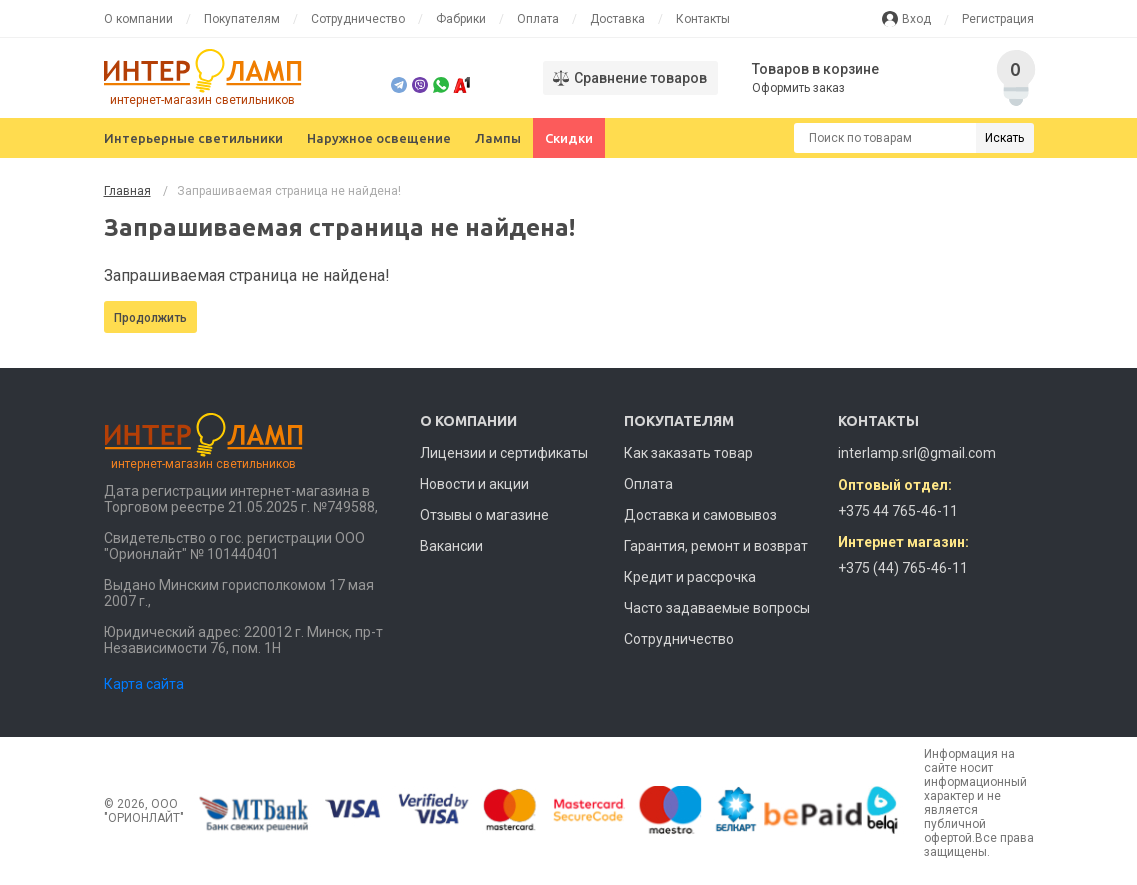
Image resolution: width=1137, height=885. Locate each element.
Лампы (498, 138)
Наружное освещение (379, 138)
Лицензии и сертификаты (504, 453)
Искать (1004, 138)
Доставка (617, 19)
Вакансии (451, 546)
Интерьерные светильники (193, 138)
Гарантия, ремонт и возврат (716, 546)
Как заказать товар (688, 453)
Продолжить (150, 318)
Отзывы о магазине (484, 515)
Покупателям (242, 19)
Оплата (538, 19)
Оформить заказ (798, 88)
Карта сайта (144, 684)
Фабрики (461, 19)
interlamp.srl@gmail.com (917, 453)
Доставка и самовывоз (700, 515)
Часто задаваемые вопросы (717, 608)
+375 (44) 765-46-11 (903, 568)
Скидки (569, 138)
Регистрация (998, 19)
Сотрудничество (358, 19)
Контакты (703, 19)
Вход (916, 19)
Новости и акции (474, 484)
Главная (127, 191)
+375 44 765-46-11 (898, 511)
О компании (138, 19)
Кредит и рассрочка (690, 577)
